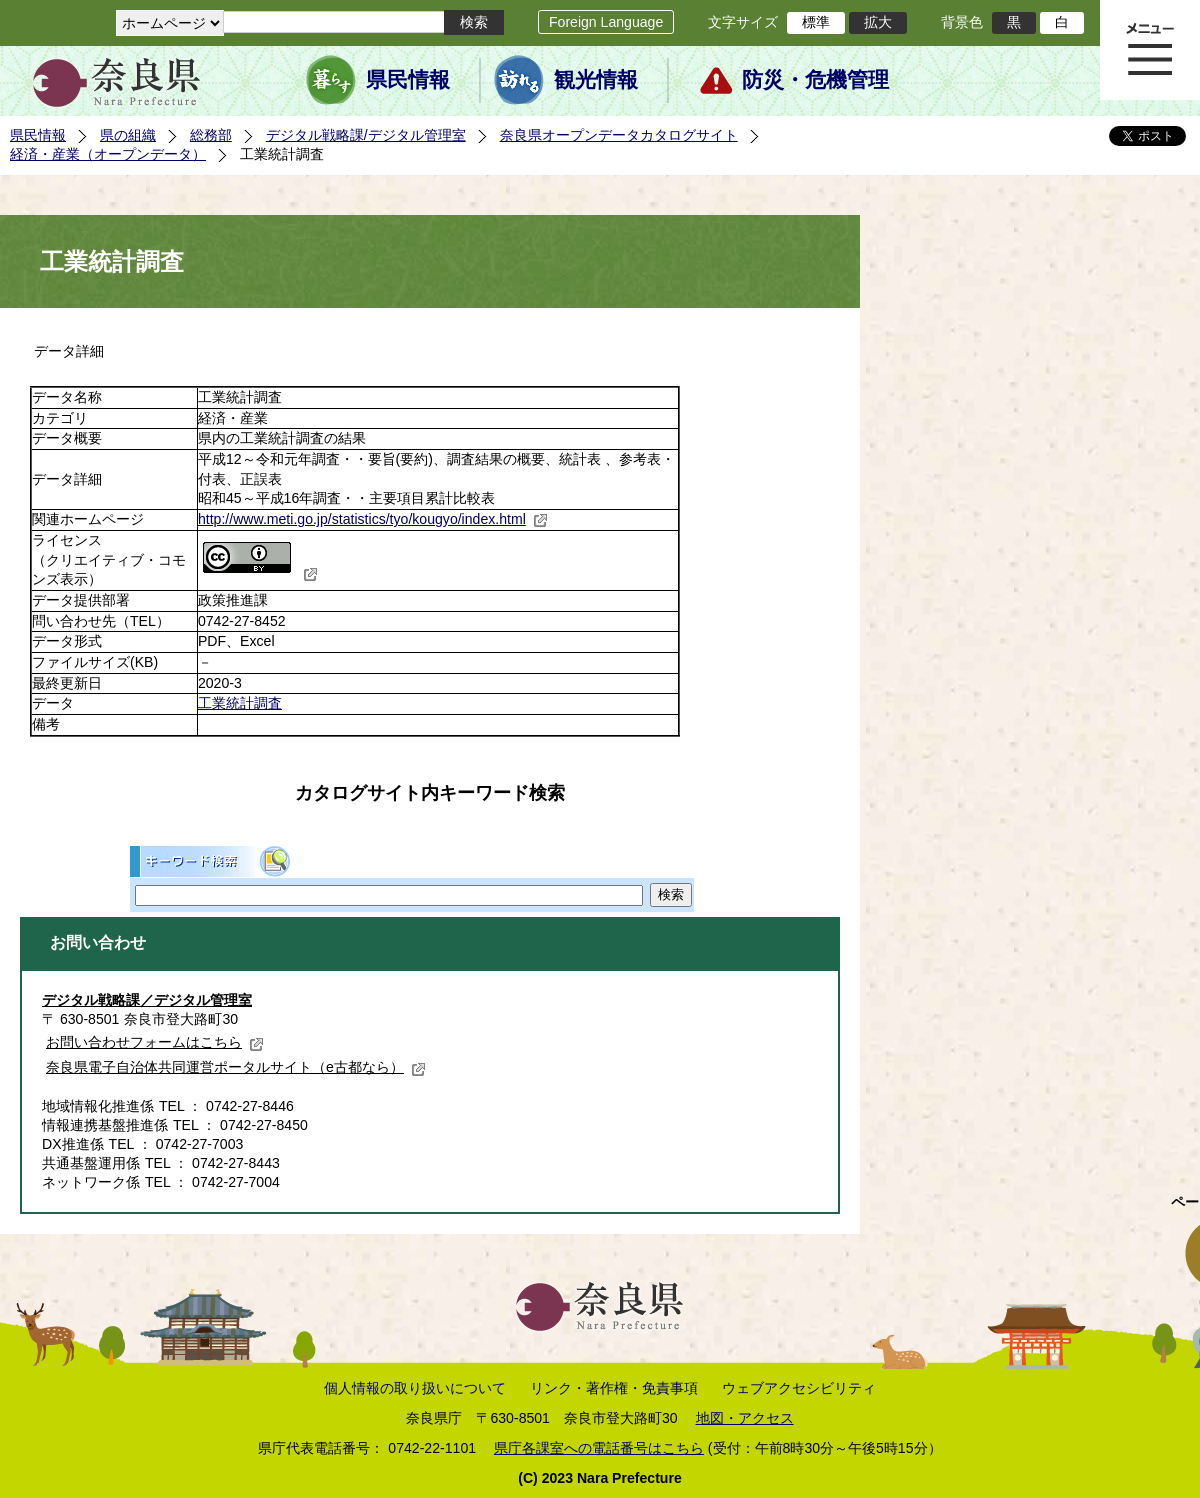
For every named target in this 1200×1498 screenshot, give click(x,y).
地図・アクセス (745, 1418)
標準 (816, 22)
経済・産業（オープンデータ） (108, 154)
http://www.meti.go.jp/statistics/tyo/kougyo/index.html (373, 519)
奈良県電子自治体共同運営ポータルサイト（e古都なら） (236, 1067)
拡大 (878, 22)
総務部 (211, 135)
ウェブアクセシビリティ (799, 1388)
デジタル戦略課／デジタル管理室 (147, 1000)
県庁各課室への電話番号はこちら (599, 1448)
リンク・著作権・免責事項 (614, 1388)
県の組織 (128, 135)
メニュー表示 (1150, 50)
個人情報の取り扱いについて (415, 1388)
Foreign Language (606, 22)
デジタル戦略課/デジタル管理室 (366, 135)
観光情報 (596, 80)
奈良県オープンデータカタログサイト (619, 135)
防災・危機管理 (815, 80)
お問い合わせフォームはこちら (155, 1042)
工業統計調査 (240, 703)
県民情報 (408, 80)
